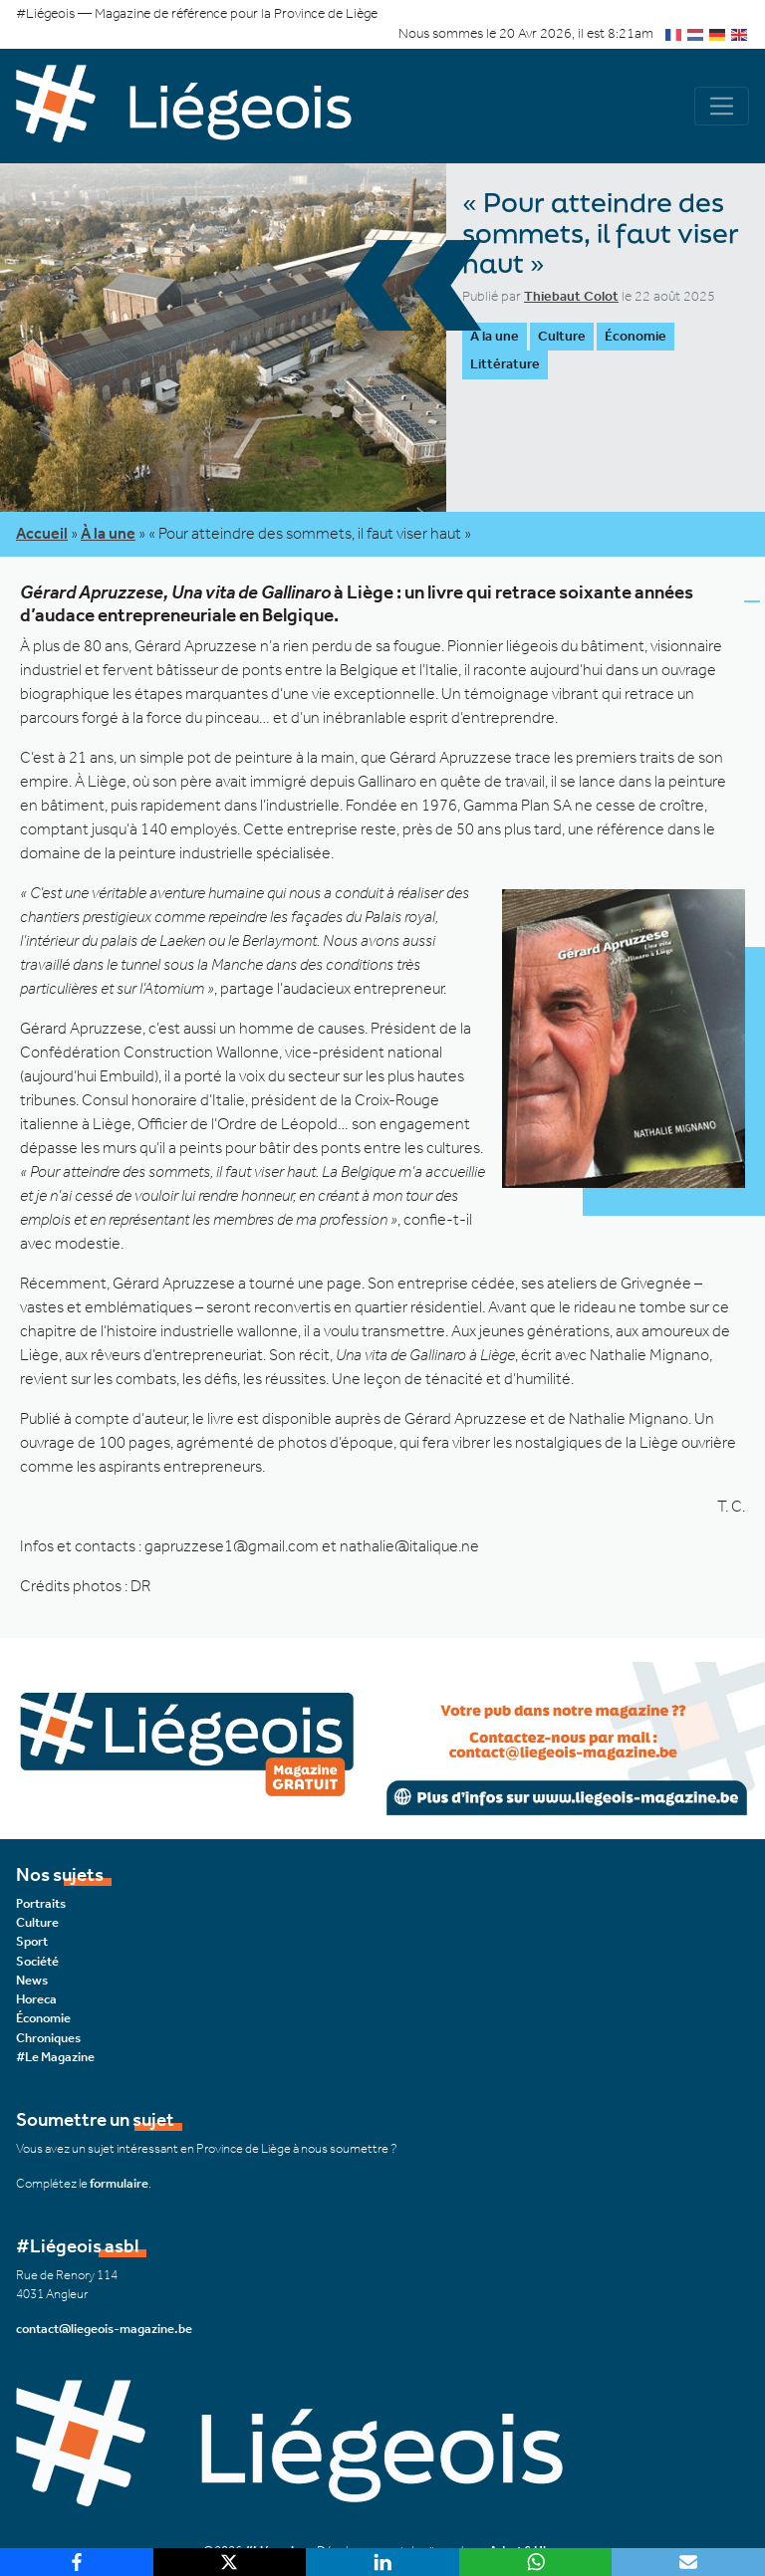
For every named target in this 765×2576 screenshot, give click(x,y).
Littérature (505, 363)
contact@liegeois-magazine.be (104, 2327)
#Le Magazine (55, 2055)
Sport (32, 1941)
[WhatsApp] (536, 2562)
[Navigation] (721, 106)
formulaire (119, 2182)
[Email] (688, 2562)
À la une (494, 336)
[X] (230, 2562)
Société (37, 1960)
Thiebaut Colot (571, 296)
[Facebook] (76, 2562)
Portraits (41, 1903)
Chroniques (48, 2036)
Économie (635, 336)
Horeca (36, 1998)
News (32, 1979)
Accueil (42, 533)
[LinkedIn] (382, 2562)
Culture (562, 336)
